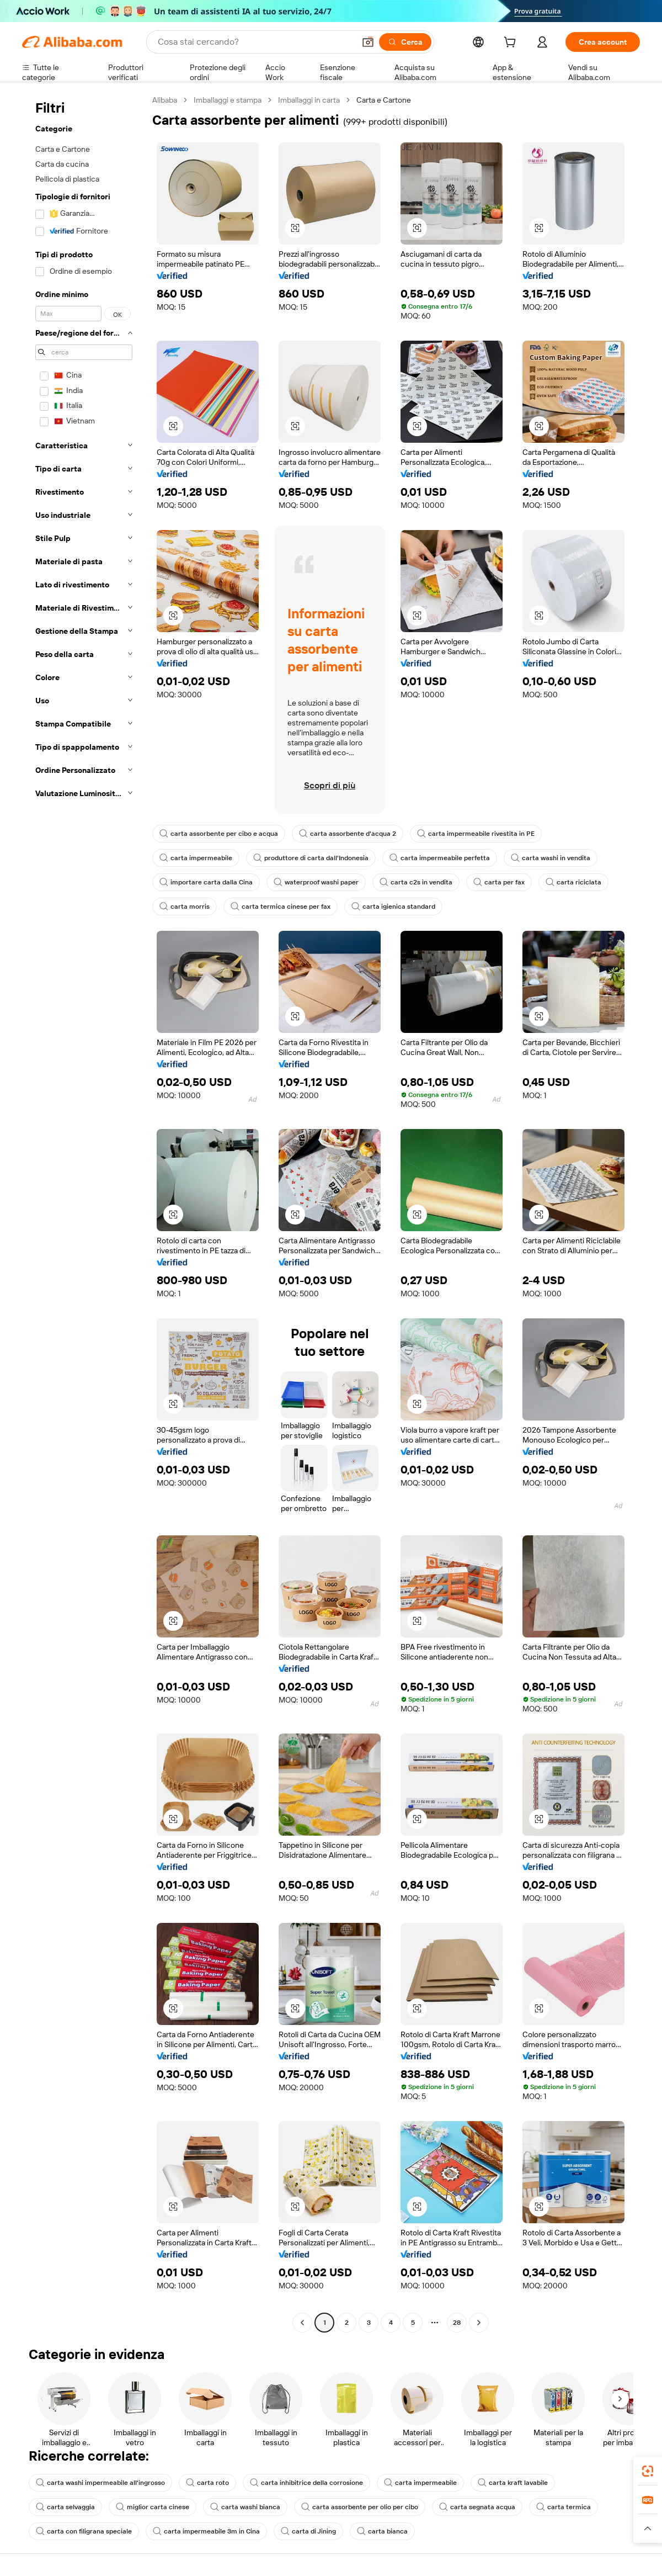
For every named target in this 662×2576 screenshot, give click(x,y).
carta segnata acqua (477, 2507)
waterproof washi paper (316, 882)
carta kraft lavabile (513, 2482)
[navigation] (84, 1212)
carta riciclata (573, 882)
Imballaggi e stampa (227, 100)
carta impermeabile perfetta (439, 858)
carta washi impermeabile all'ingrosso (100, 2482)
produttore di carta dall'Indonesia (311, 858)
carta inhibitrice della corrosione (306, 2482)
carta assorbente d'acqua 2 (347, 833)
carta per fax (499, 882)
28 (457, 2322)
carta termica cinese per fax (280, 906)
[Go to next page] (479, 2323)
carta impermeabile (195, 858)
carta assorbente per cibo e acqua (218, 833)
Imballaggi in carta (309, 100)
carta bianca (382, 2531)
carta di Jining (308, 2531)
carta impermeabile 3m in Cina (206, 2531)
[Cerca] (405, 42)
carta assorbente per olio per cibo (359, 2507)
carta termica (563, 2507)
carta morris (184, 906)
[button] (368, 42)
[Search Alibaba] (255, 42)
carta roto (207, 2482)
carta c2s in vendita (416, 882)
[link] (647, 2471)
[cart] (512, 43)
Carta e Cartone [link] (383, 100)
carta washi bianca (245, 2507)
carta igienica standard (393, 906)
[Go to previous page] (302, 2323)
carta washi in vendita (550, 858)
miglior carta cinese (152, 2507)
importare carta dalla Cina (206, 882)
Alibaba (164, 100)
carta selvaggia (65, 2507)
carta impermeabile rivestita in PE (476, 833)
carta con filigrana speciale (84, 2531)
